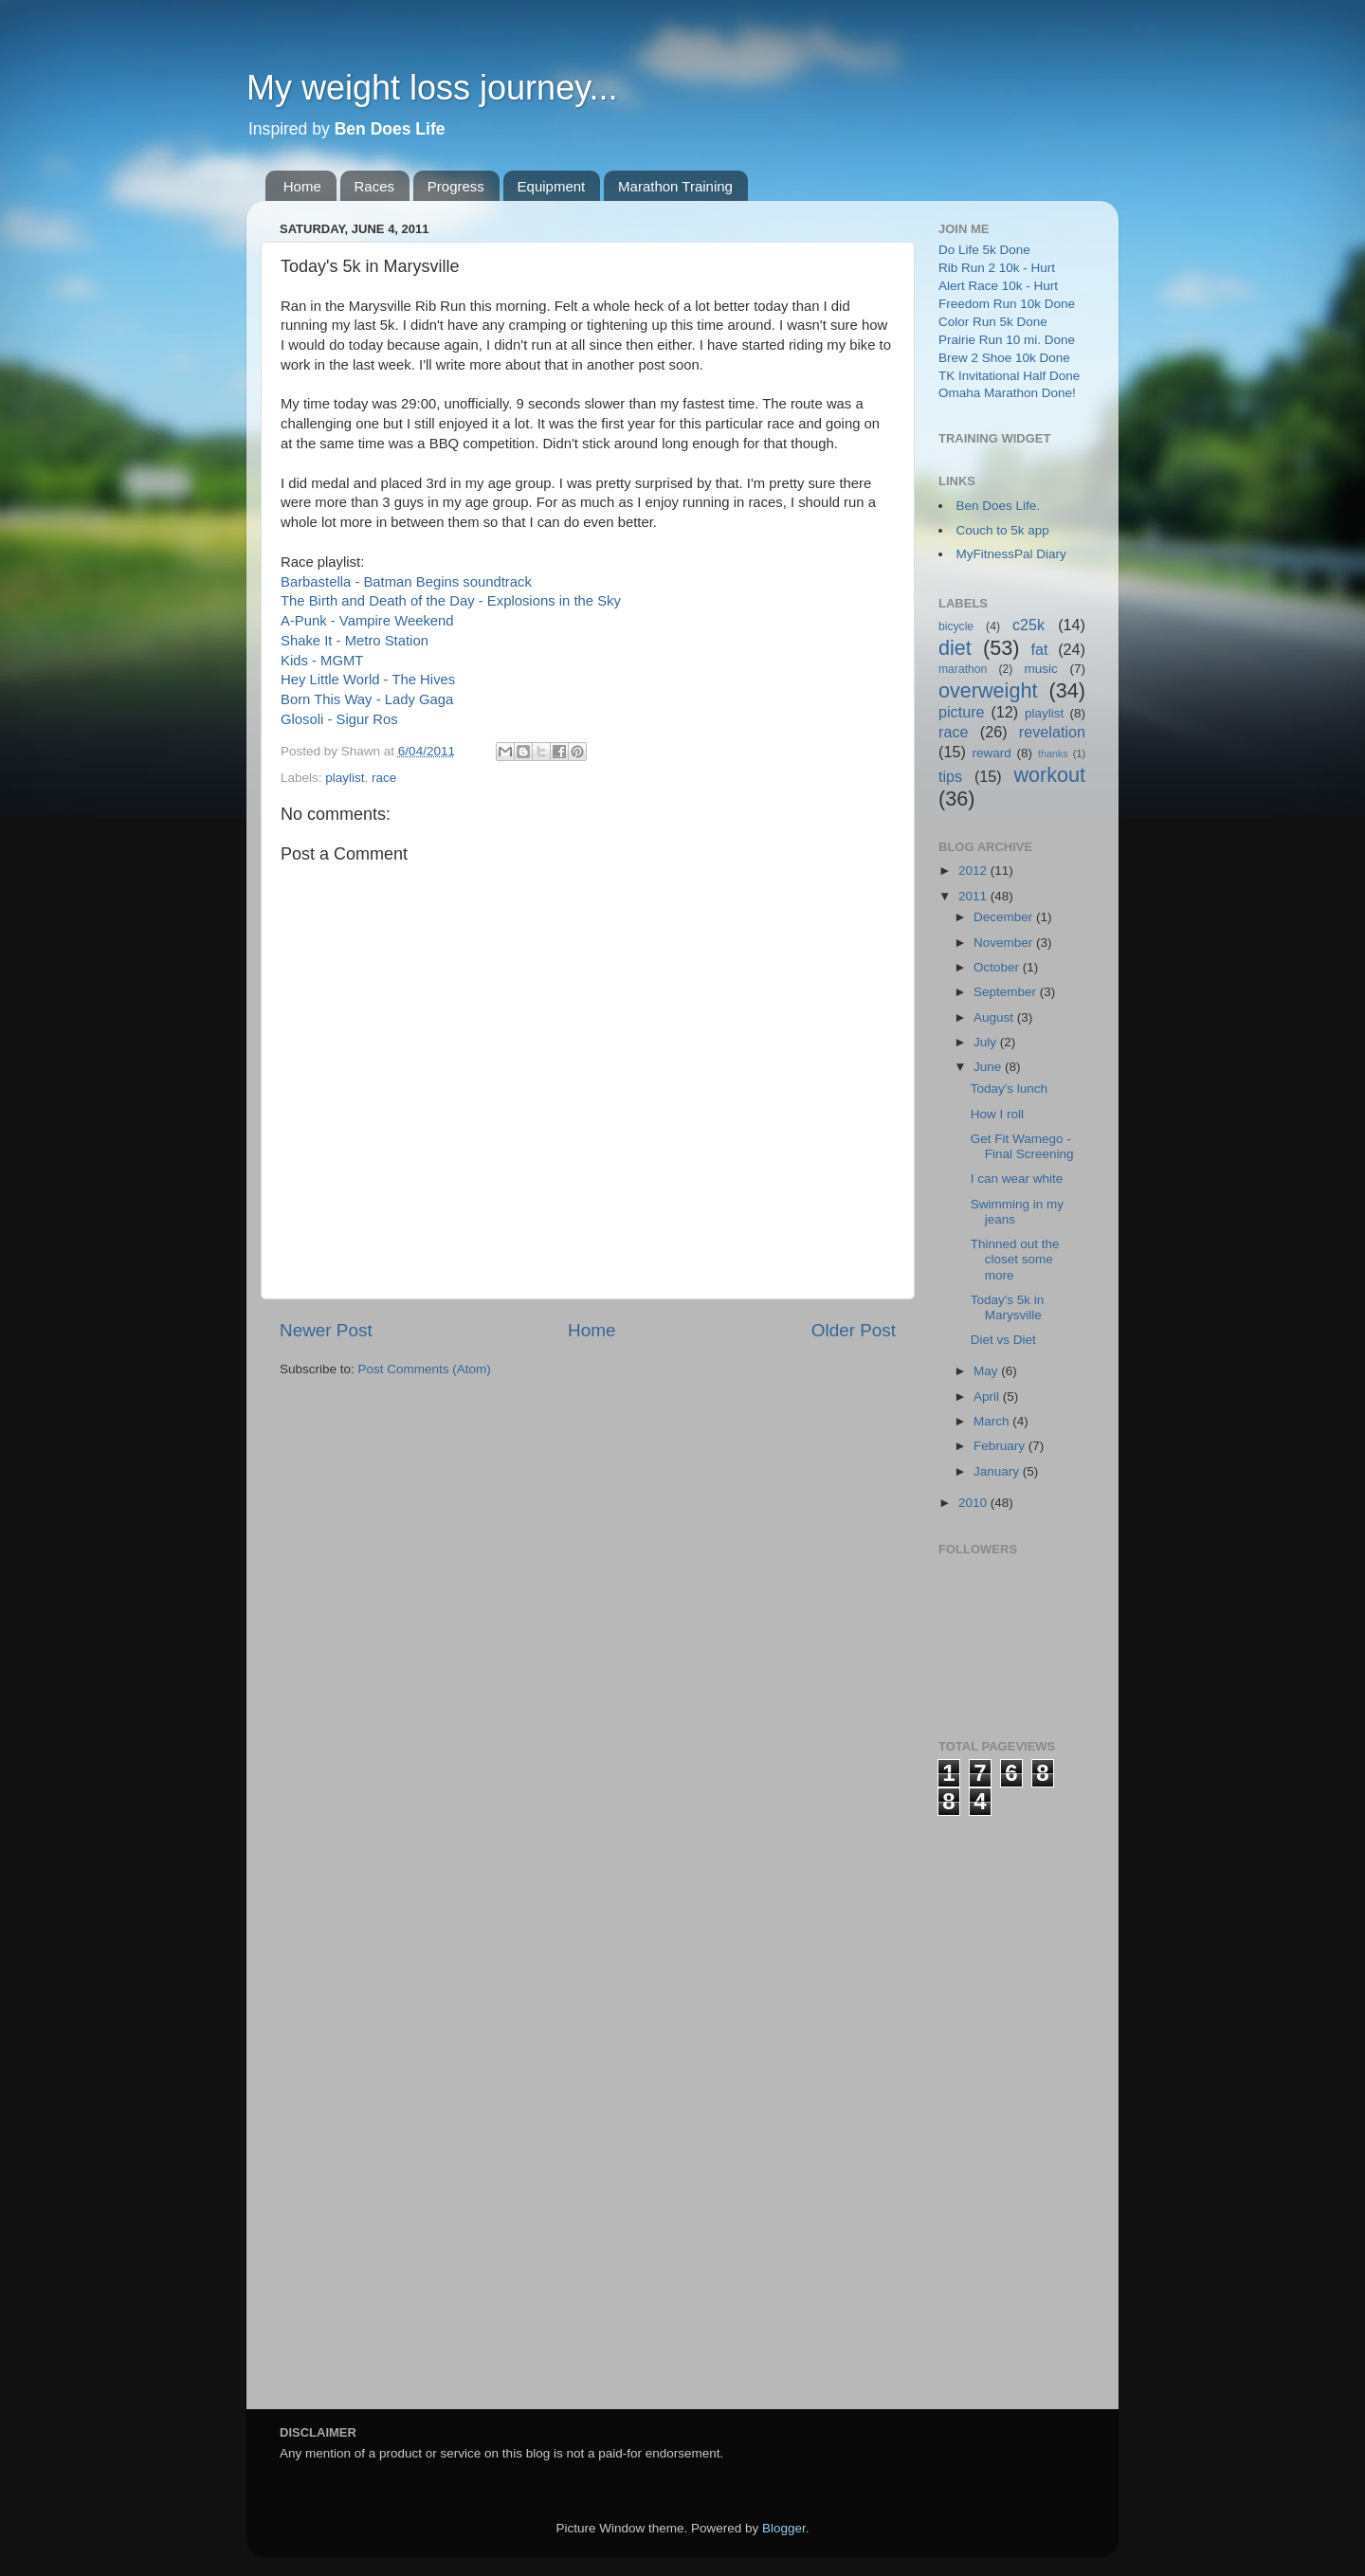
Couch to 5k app (1002, 530)
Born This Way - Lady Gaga (367, 699)
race (384, 778)
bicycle (956, 626)
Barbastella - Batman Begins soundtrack (406, 582)
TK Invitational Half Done (1009, 376)
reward (991, 753)
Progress (456, 186)
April (988, 1396)
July (987, 1042)
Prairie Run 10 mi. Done (1006, 340)
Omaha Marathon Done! (1007, 393)
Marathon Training (675, 186)
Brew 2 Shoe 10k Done (1004, 358)
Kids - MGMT (322, 660)
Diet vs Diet (1003, 1340)
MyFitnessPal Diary (1011, 554)
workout (1049, 775)
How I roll (997, 1114)
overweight (987, 690)
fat (1039, 649)
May (987, 1371)
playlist (344, 778)
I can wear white (1017, 1178)
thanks (1053, 753)
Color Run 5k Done (992, 322)
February (1001, 1446)
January (998, 1471)
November (1005, 942)
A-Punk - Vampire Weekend (367, 620)
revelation (1052, 731)
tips (950, 776)
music (1041, 669)
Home (302, 186)
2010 (974, 1503)
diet (955, 648)
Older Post (853, 1330)
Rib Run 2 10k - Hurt (996, 268)
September (1007, 992)
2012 (974, 870)
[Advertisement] (1014, 2100)
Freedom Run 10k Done (1006, 304)
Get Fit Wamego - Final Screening (1022, 1146)
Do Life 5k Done (984, 250)
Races (375, 186)
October (998, 967)
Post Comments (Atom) (424, 1369)
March (993, 1421)
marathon (962, 669)
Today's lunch (1009, 1088)
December (1005, 917)
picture (961, 711)
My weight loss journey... (431, 87)
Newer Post (326, 1330)
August (995, 1017)
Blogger (784, 2528)
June (989, 1067)
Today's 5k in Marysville (1008, 1307)
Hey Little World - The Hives (368, 679)
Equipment (552, 186)
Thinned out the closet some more (1015, 1259)
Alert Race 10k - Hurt (998, 286)
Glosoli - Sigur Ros (339, 719)
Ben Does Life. (998, 506)
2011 (974, 896)
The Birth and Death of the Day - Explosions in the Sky (451, 600)
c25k (1028, 624)
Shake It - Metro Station (354, 640)
